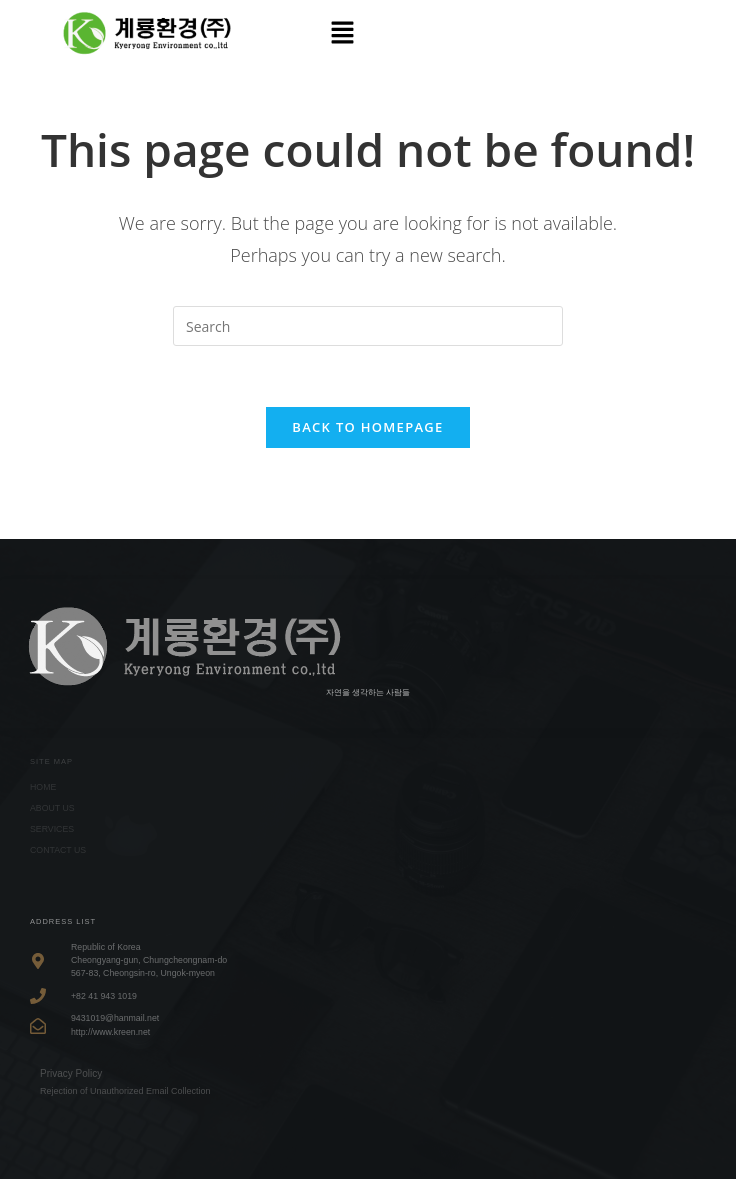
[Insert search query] (368, 326)
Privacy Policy (71, 1073)
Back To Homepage (367, 427)
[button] (342, 33)
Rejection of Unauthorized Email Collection (125, 1091)
